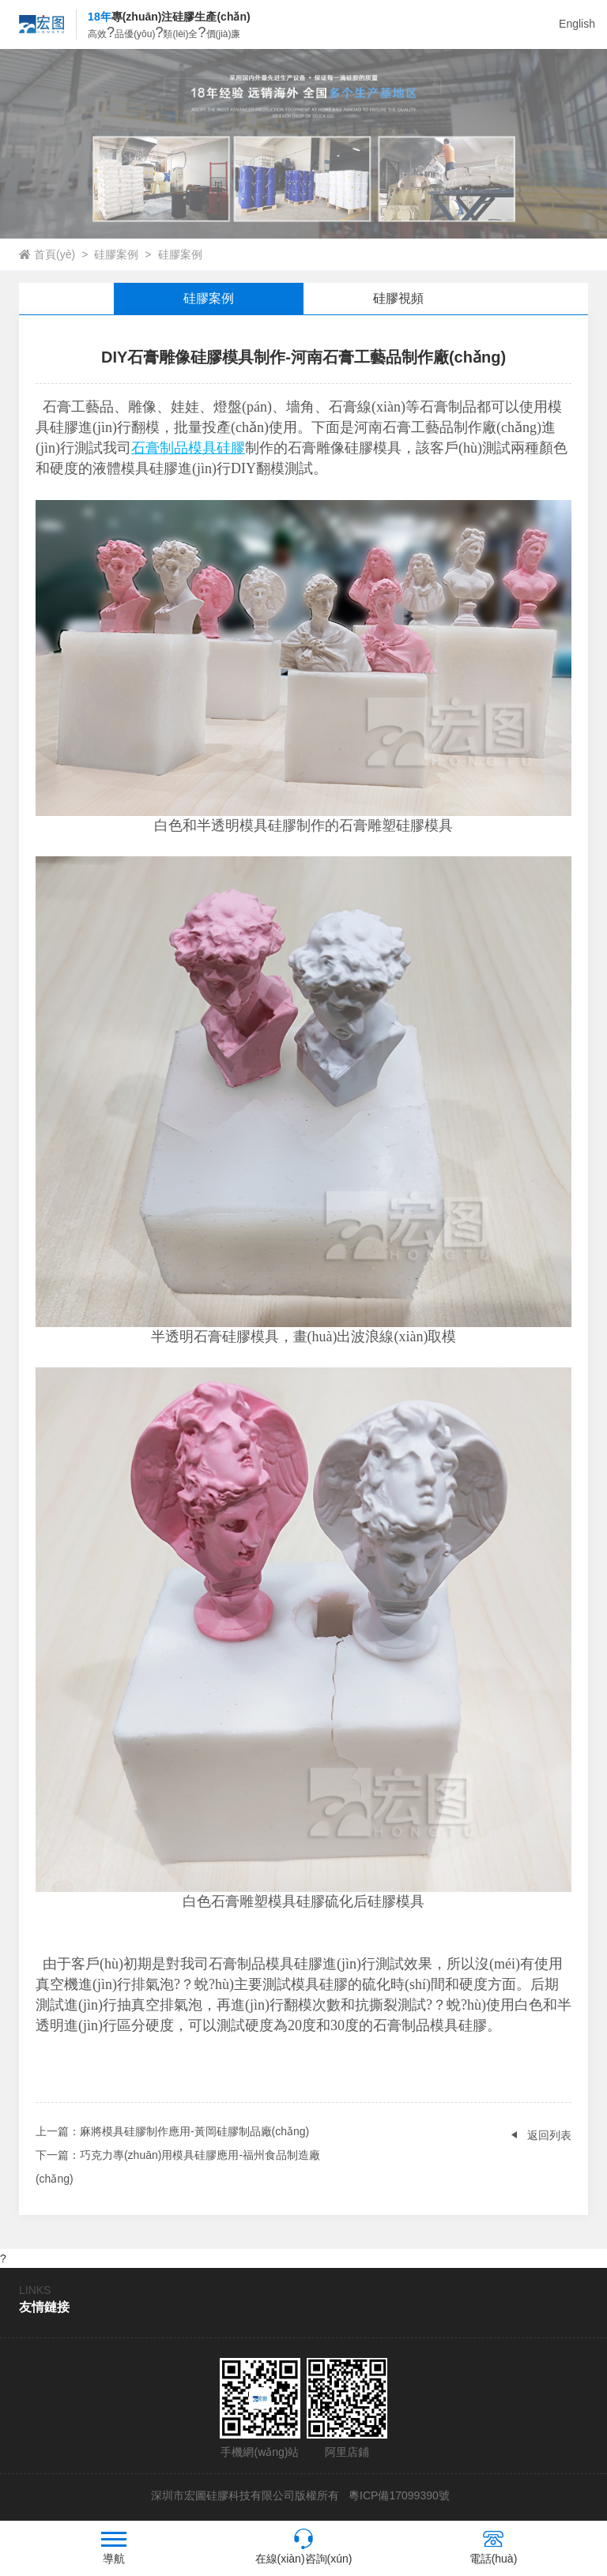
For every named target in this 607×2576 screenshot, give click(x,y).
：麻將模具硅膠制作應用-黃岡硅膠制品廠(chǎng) (172, 2131)
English (577, 23)
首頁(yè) (54, 254)
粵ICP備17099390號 (397, 2495)
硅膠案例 (116, 254)
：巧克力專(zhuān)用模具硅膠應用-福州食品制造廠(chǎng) (178, 2164)
